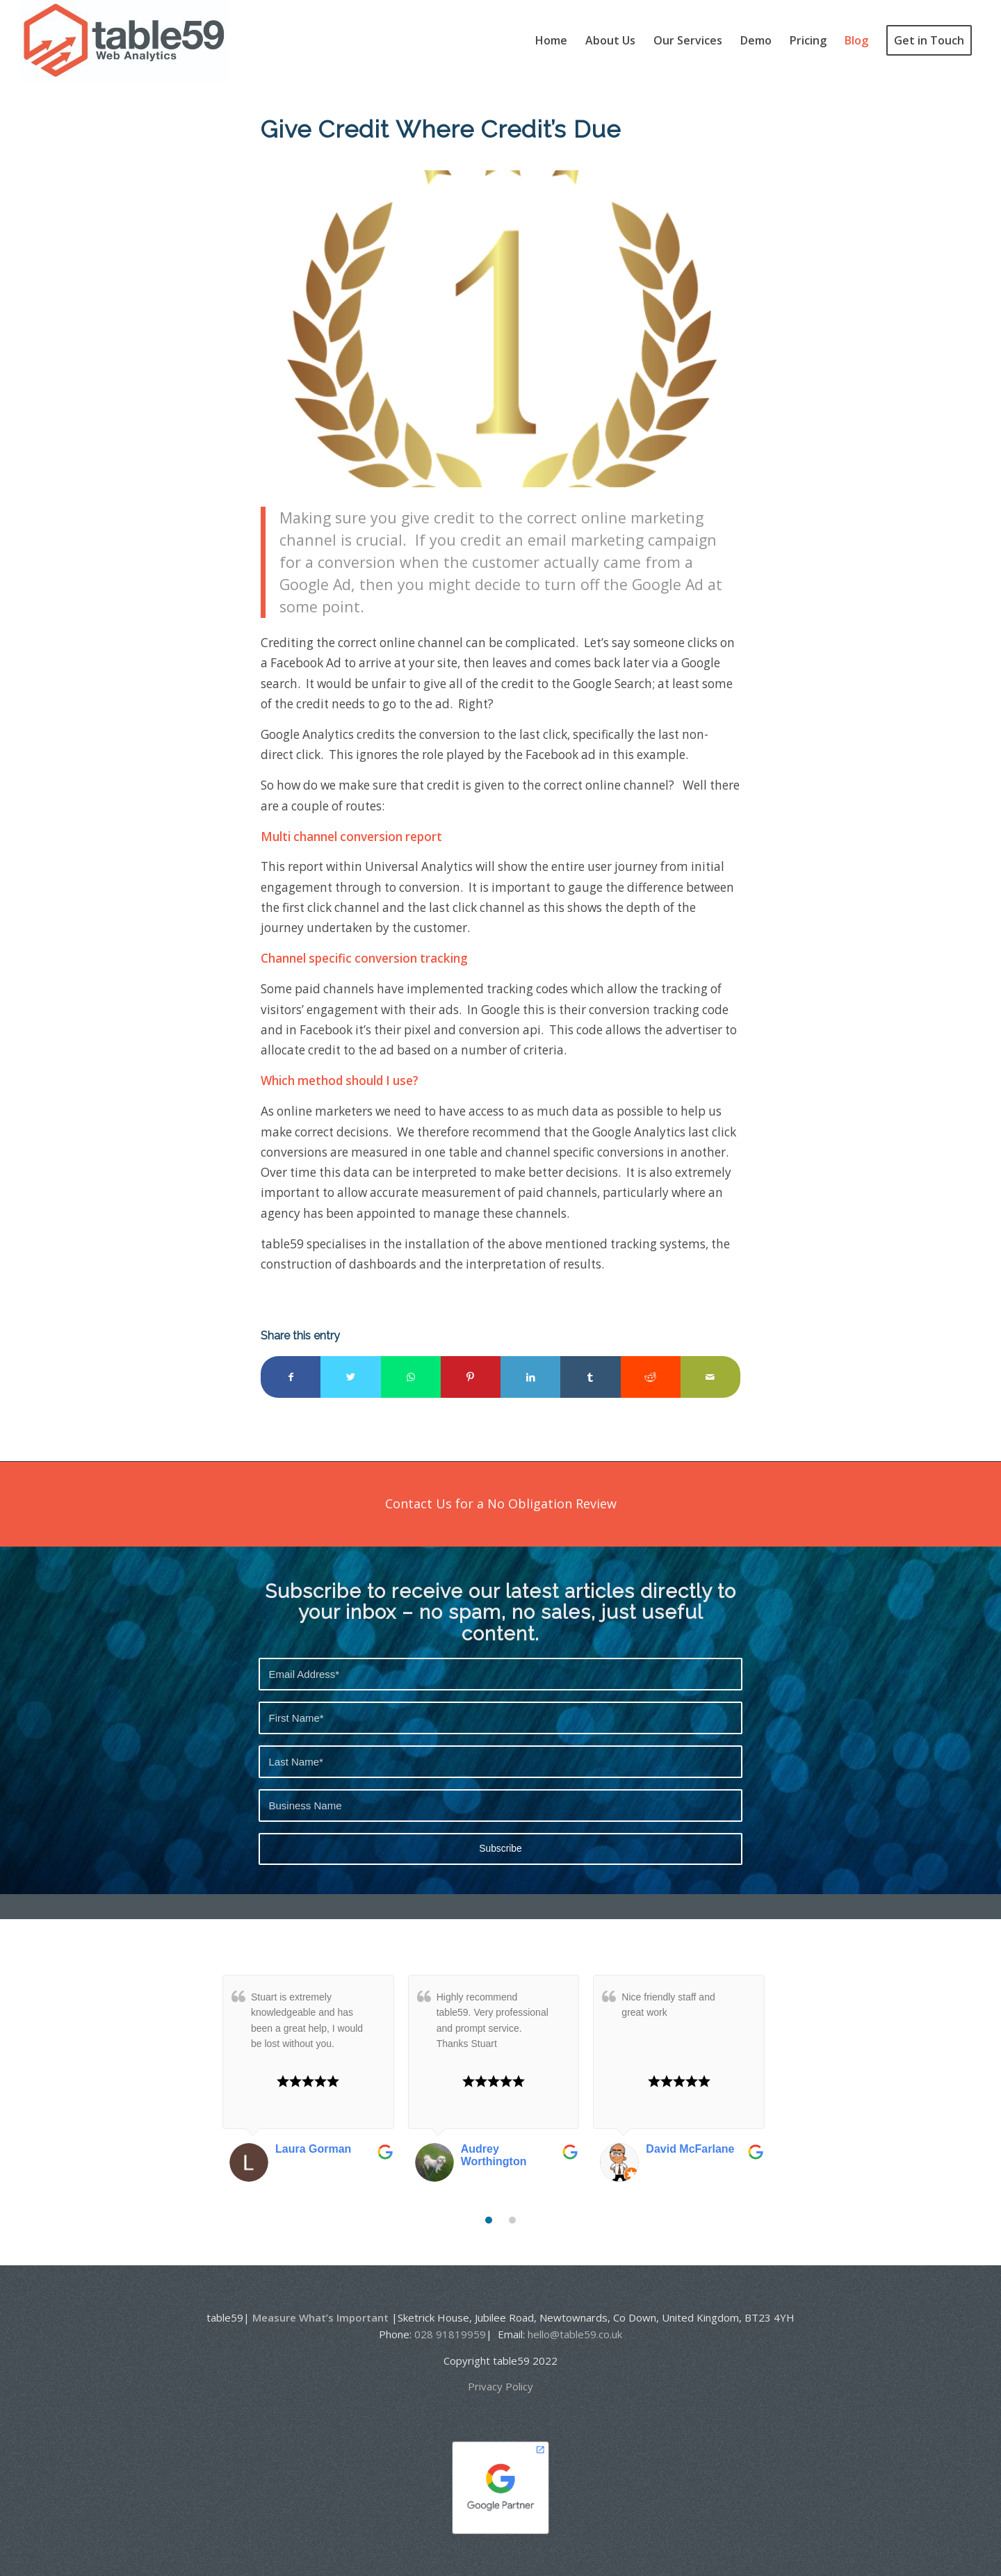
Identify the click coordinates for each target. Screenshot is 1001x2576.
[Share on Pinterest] (470, 1377)
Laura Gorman (313, 2149)
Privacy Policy (500, 2386)
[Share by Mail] (710, 1377)
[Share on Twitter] (350, 1377)
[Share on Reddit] (651, 1377)
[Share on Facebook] (290, 1377)
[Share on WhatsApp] (411, 1377)
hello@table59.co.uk (575, 2334)
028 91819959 (450, 2334)
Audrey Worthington (494, 2155)
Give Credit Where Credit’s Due (441, 129)
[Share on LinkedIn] (530, 1377)
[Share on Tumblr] (590, 1377)
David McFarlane (690, 2149)
